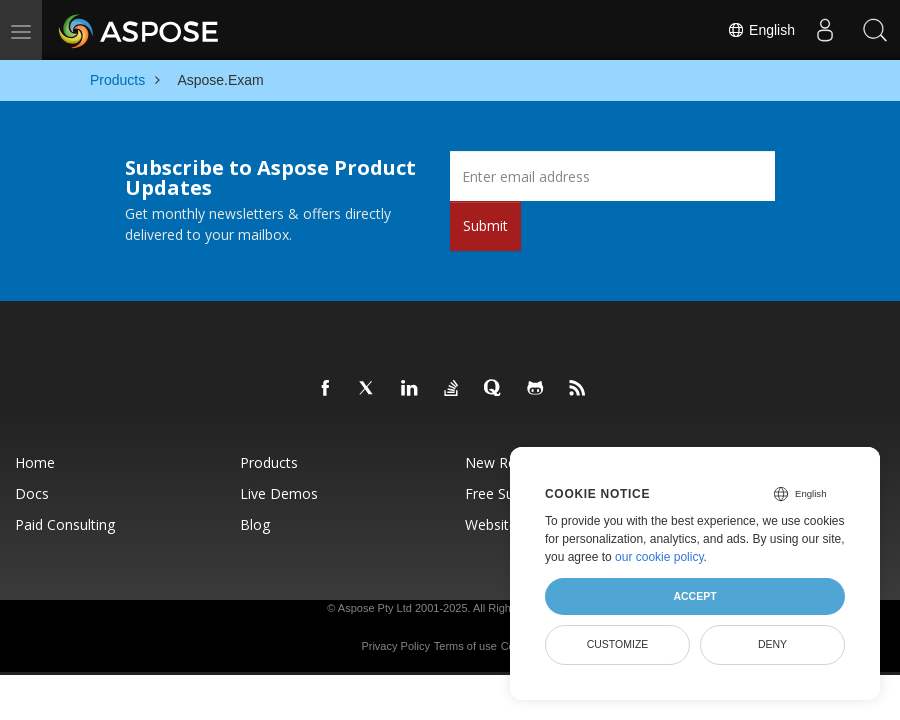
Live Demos (279, 493)
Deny (772, 644)
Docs (32, 493)
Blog (255, 524)
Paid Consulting (65, 524)
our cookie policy (659, 557)
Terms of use (465, 646)
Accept (694, 596)
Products (269, 462)
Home (35, 462)
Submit (485, 225)
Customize (618, 644)
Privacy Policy (395, 646)
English (761, 30)
